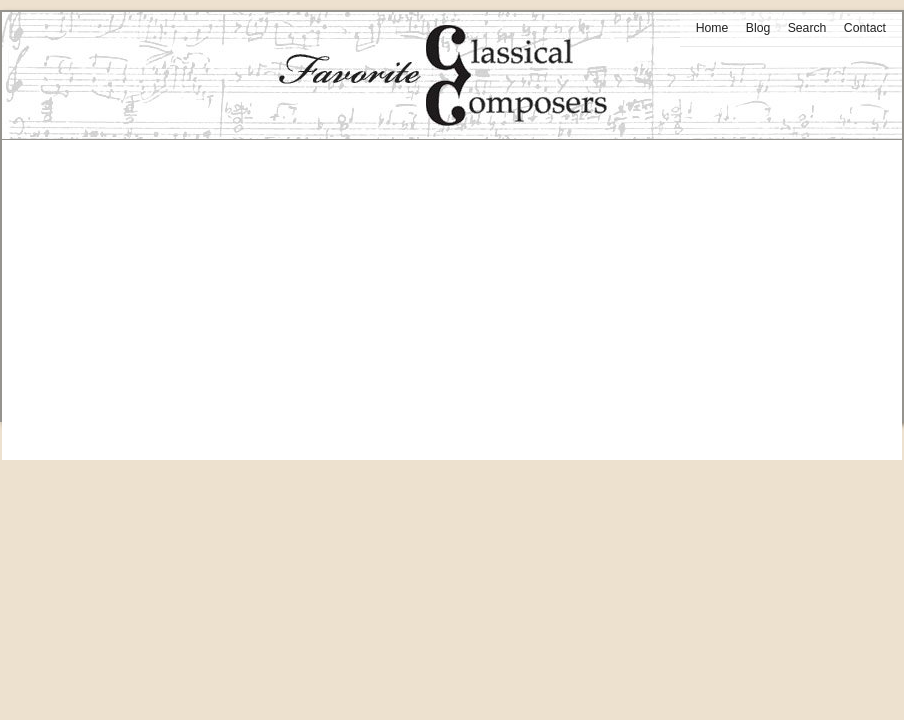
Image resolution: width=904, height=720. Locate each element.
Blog (758, 28)
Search (807, 28)
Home (712, 28)
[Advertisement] (452, 280)
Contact (865, 28)
